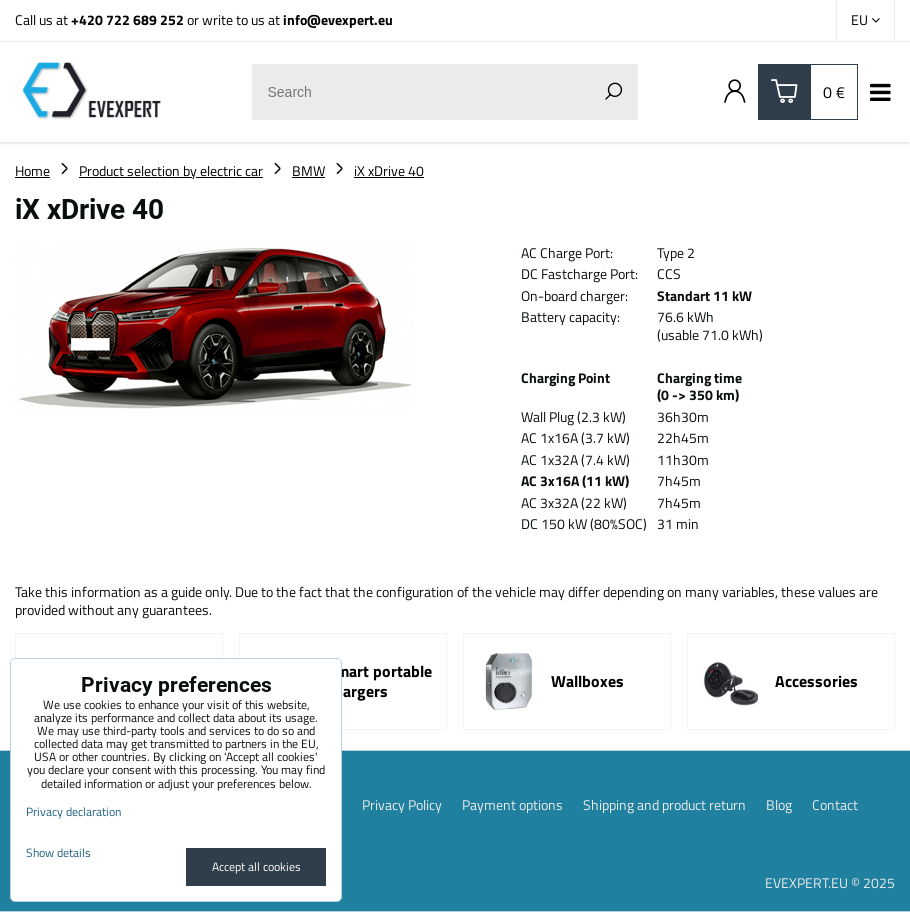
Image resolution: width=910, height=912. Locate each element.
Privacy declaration (73, 811)
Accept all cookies (256, 866)
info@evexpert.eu (338, 19)
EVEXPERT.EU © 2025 (830, 882)
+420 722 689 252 (127, 19)
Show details (58, 852)
